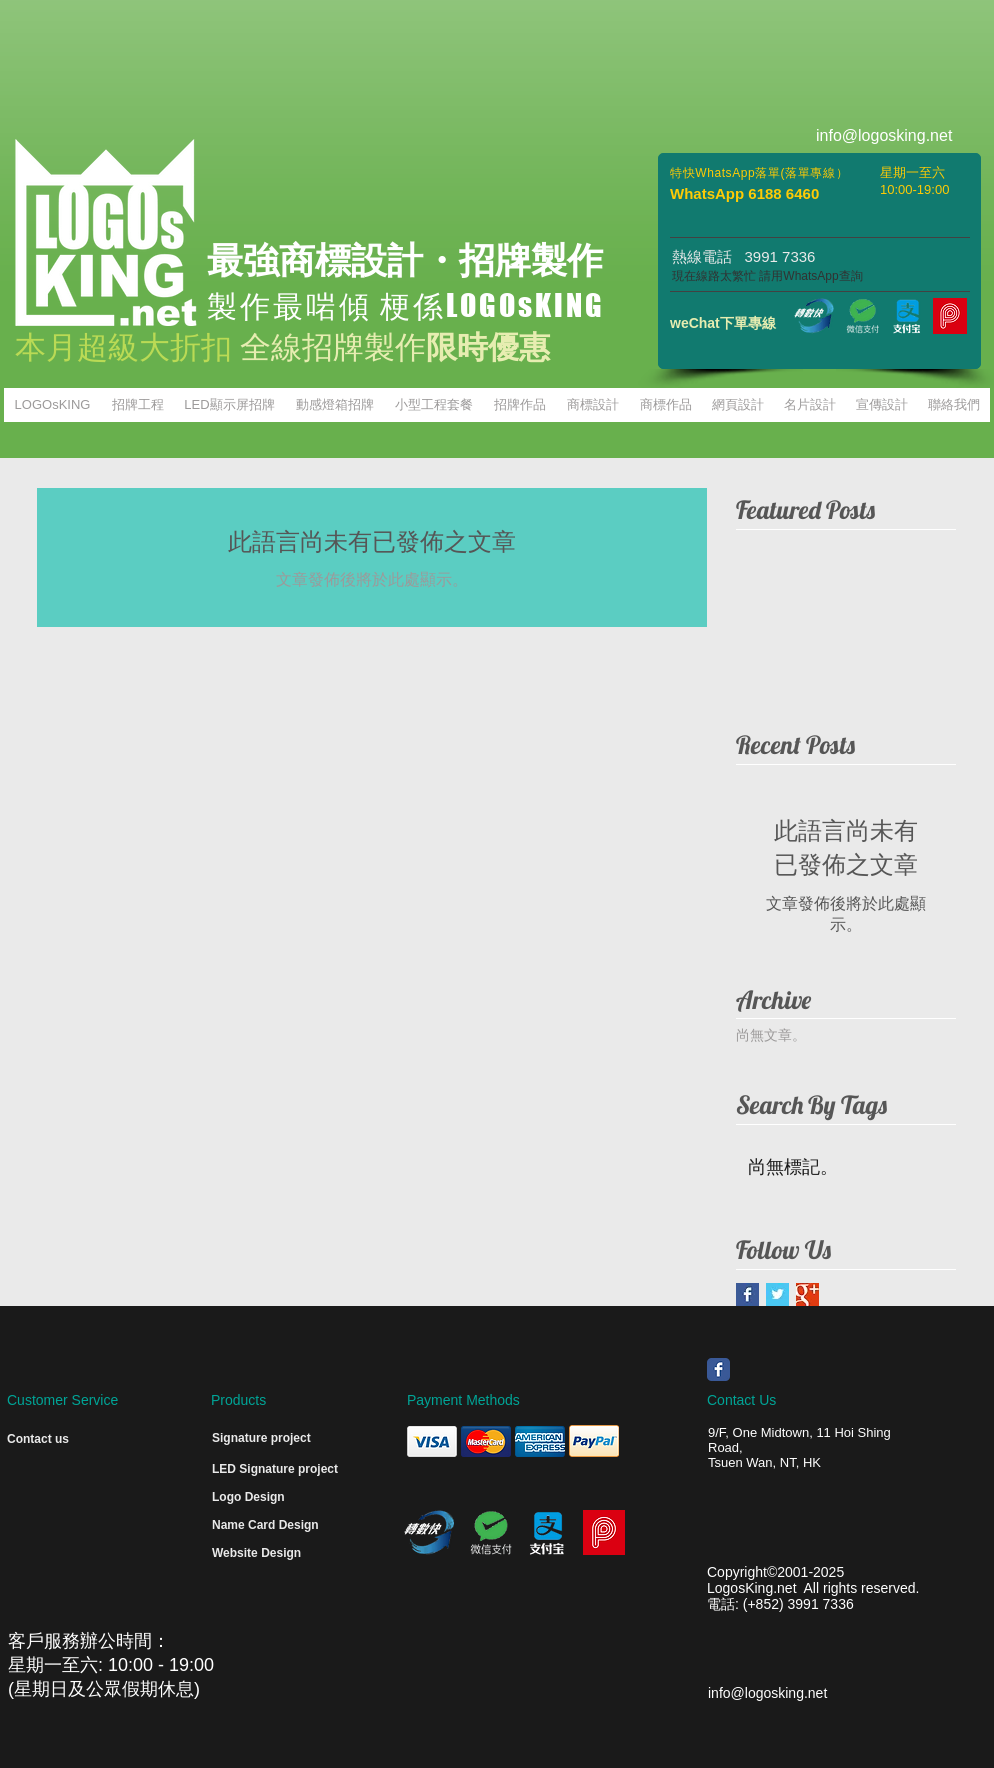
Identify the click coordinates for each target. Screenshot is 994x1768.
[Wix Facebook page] (718, 1369)
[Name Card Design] (274, 1526)
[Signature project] (279, 1439)
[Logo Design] (253, 1498)
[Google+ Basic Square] (807, 1294)
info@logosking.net (767, 1693)
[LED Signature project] (289, 1470)
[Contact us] (51, 1440)
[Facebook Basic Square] (747, 1294)
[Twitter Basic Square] (777, 1294)
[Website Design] (274, 1554)
